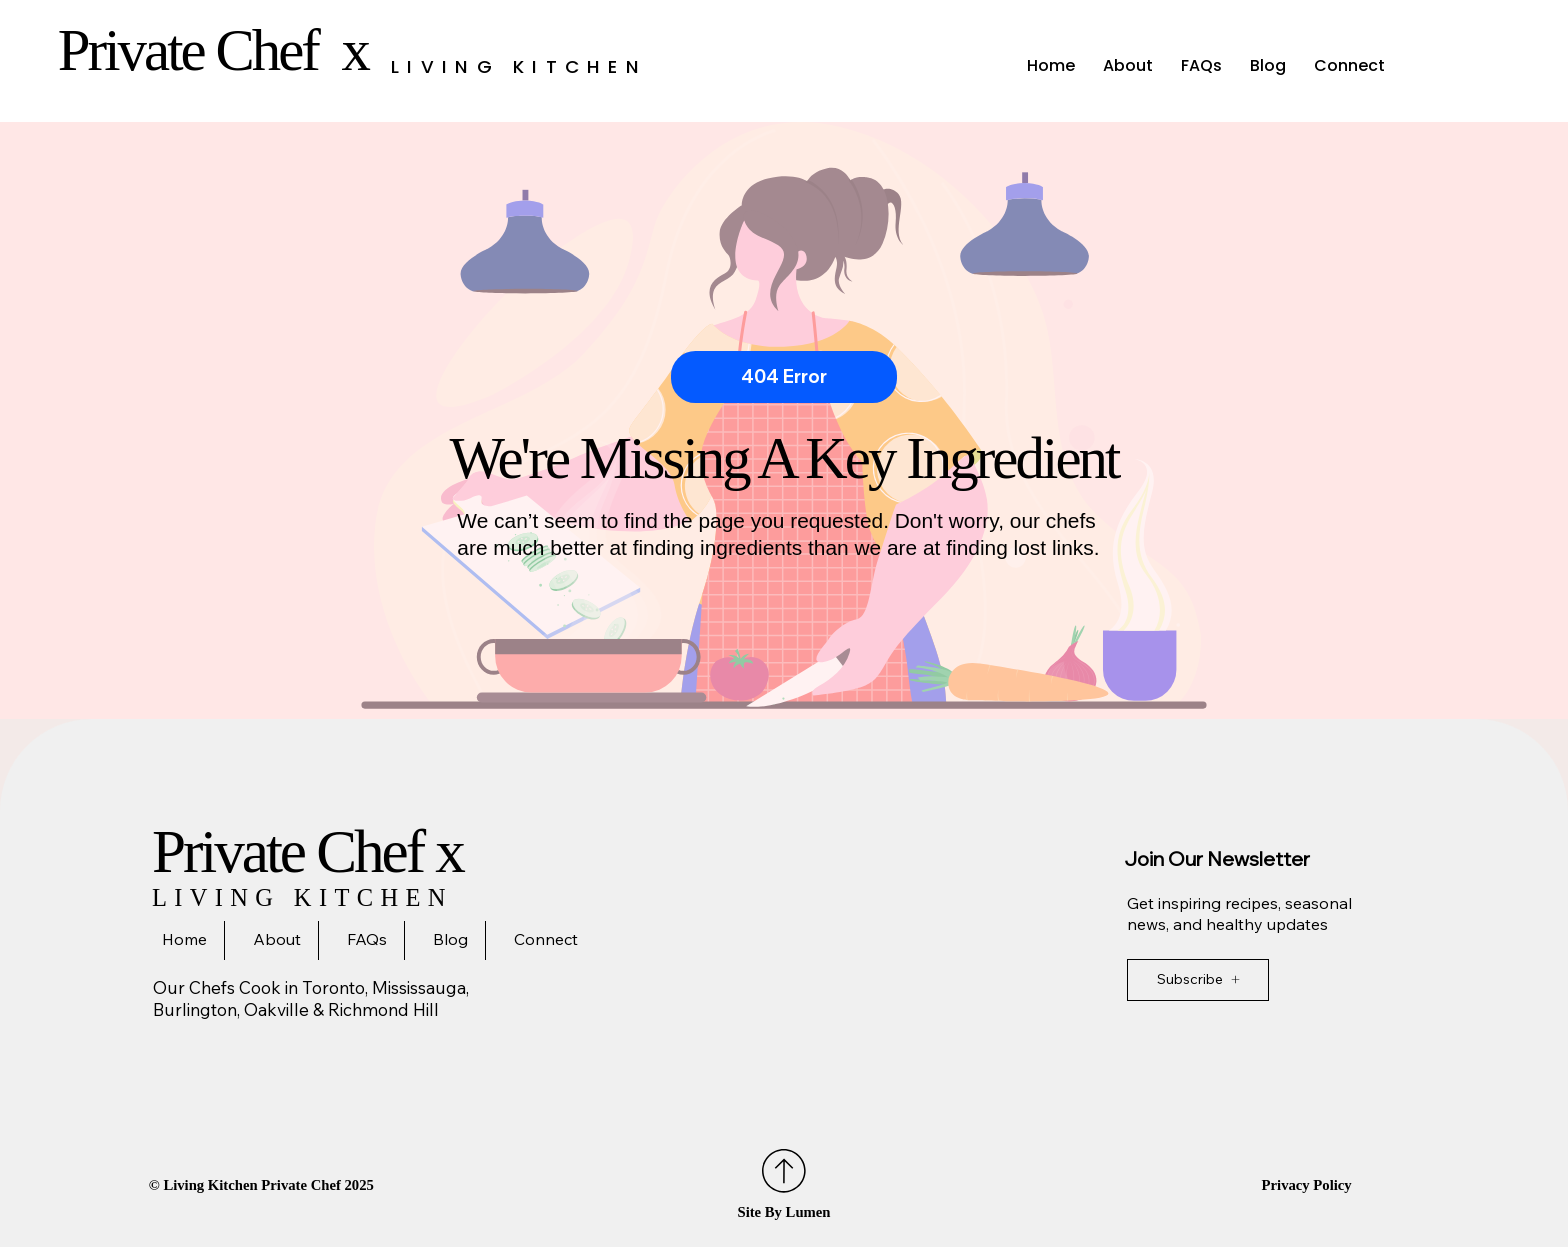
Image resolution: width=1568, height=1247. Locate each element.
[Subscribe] (1198, 980)
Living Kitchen (519, 66)
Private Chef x (219, 50)
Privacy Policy (1307, 1185)
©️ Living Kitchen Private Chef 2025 (261, 1185)
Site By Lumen (783, 1212)
